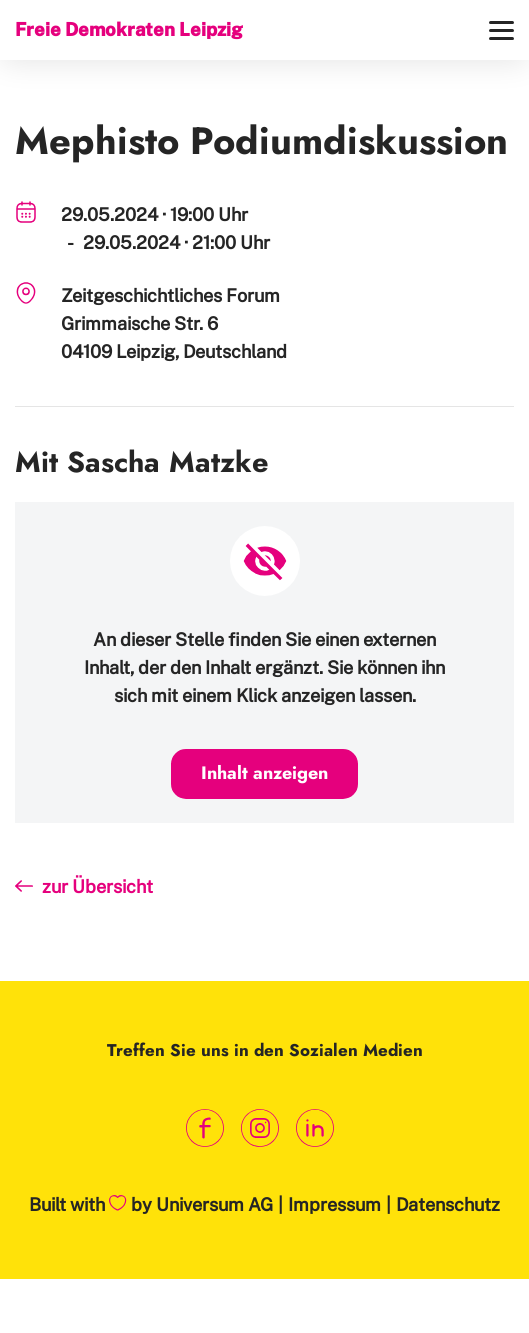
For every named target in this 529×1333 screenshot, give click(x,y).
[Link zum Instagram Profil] (259, 1128)
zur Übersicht (97, 886)
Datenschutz (448, 1204)
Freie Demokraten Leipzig (129, 29)
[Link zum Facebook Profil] (204, 1128)
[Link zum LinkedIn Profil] (314, 1128)
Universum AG (214, 1204)
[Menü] (501, 30)
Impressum (334, 1204)
